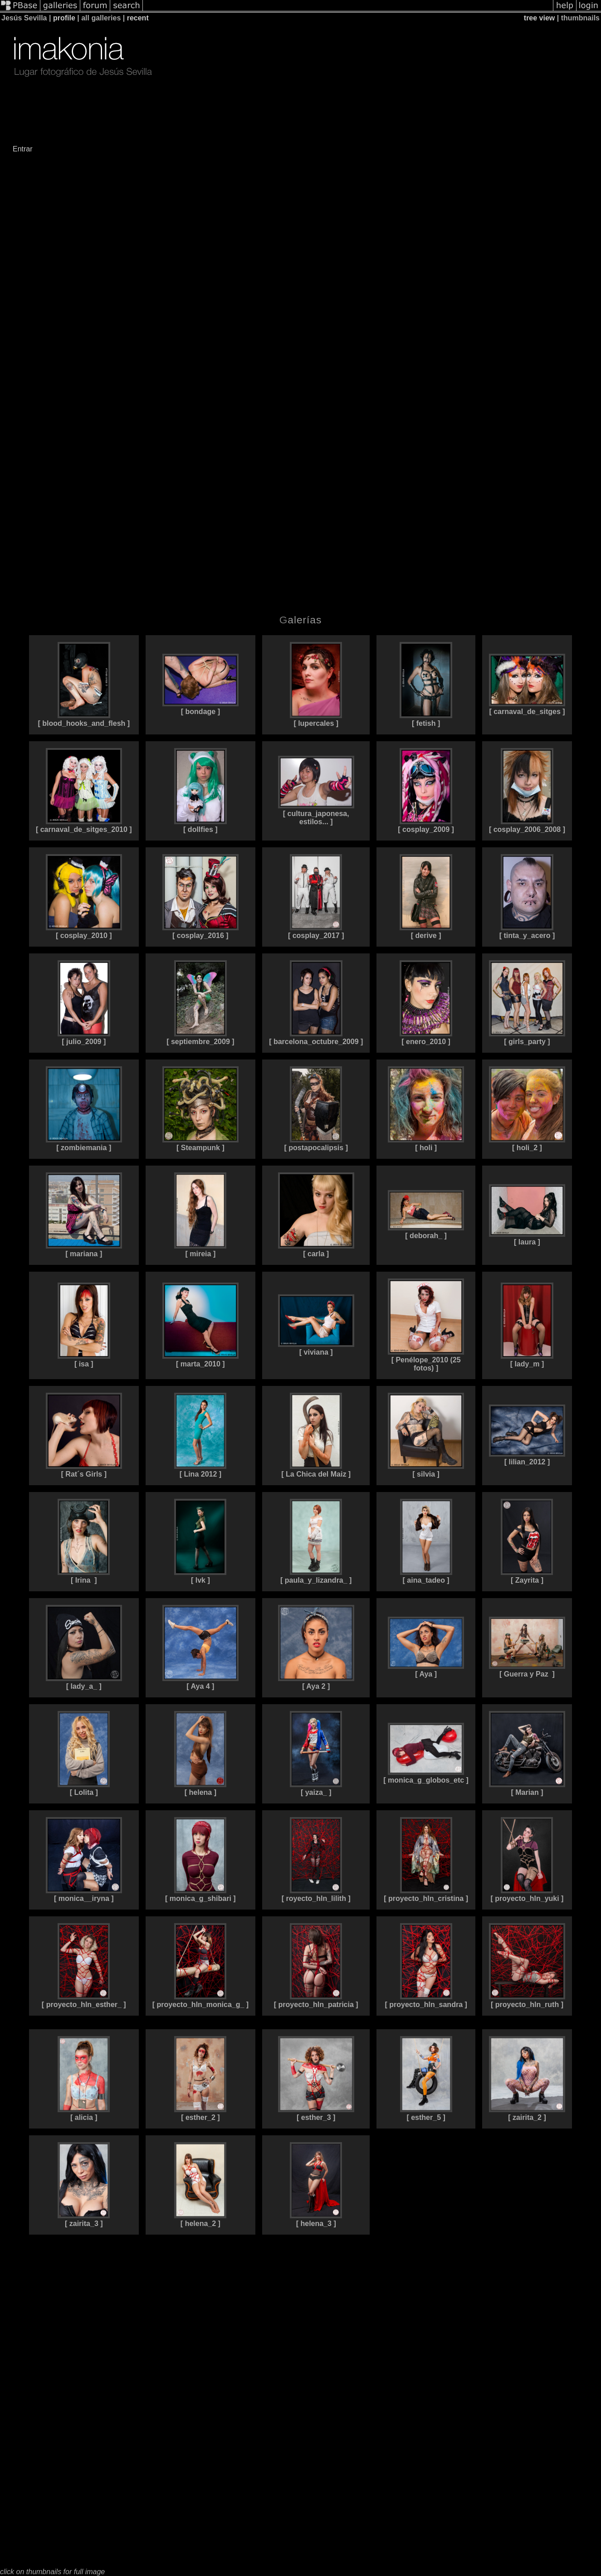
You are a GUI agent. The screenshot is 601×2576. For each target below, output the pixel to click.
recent (138, 18)
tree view (539, 18)
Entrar (23, 149)
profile (64, 18)
